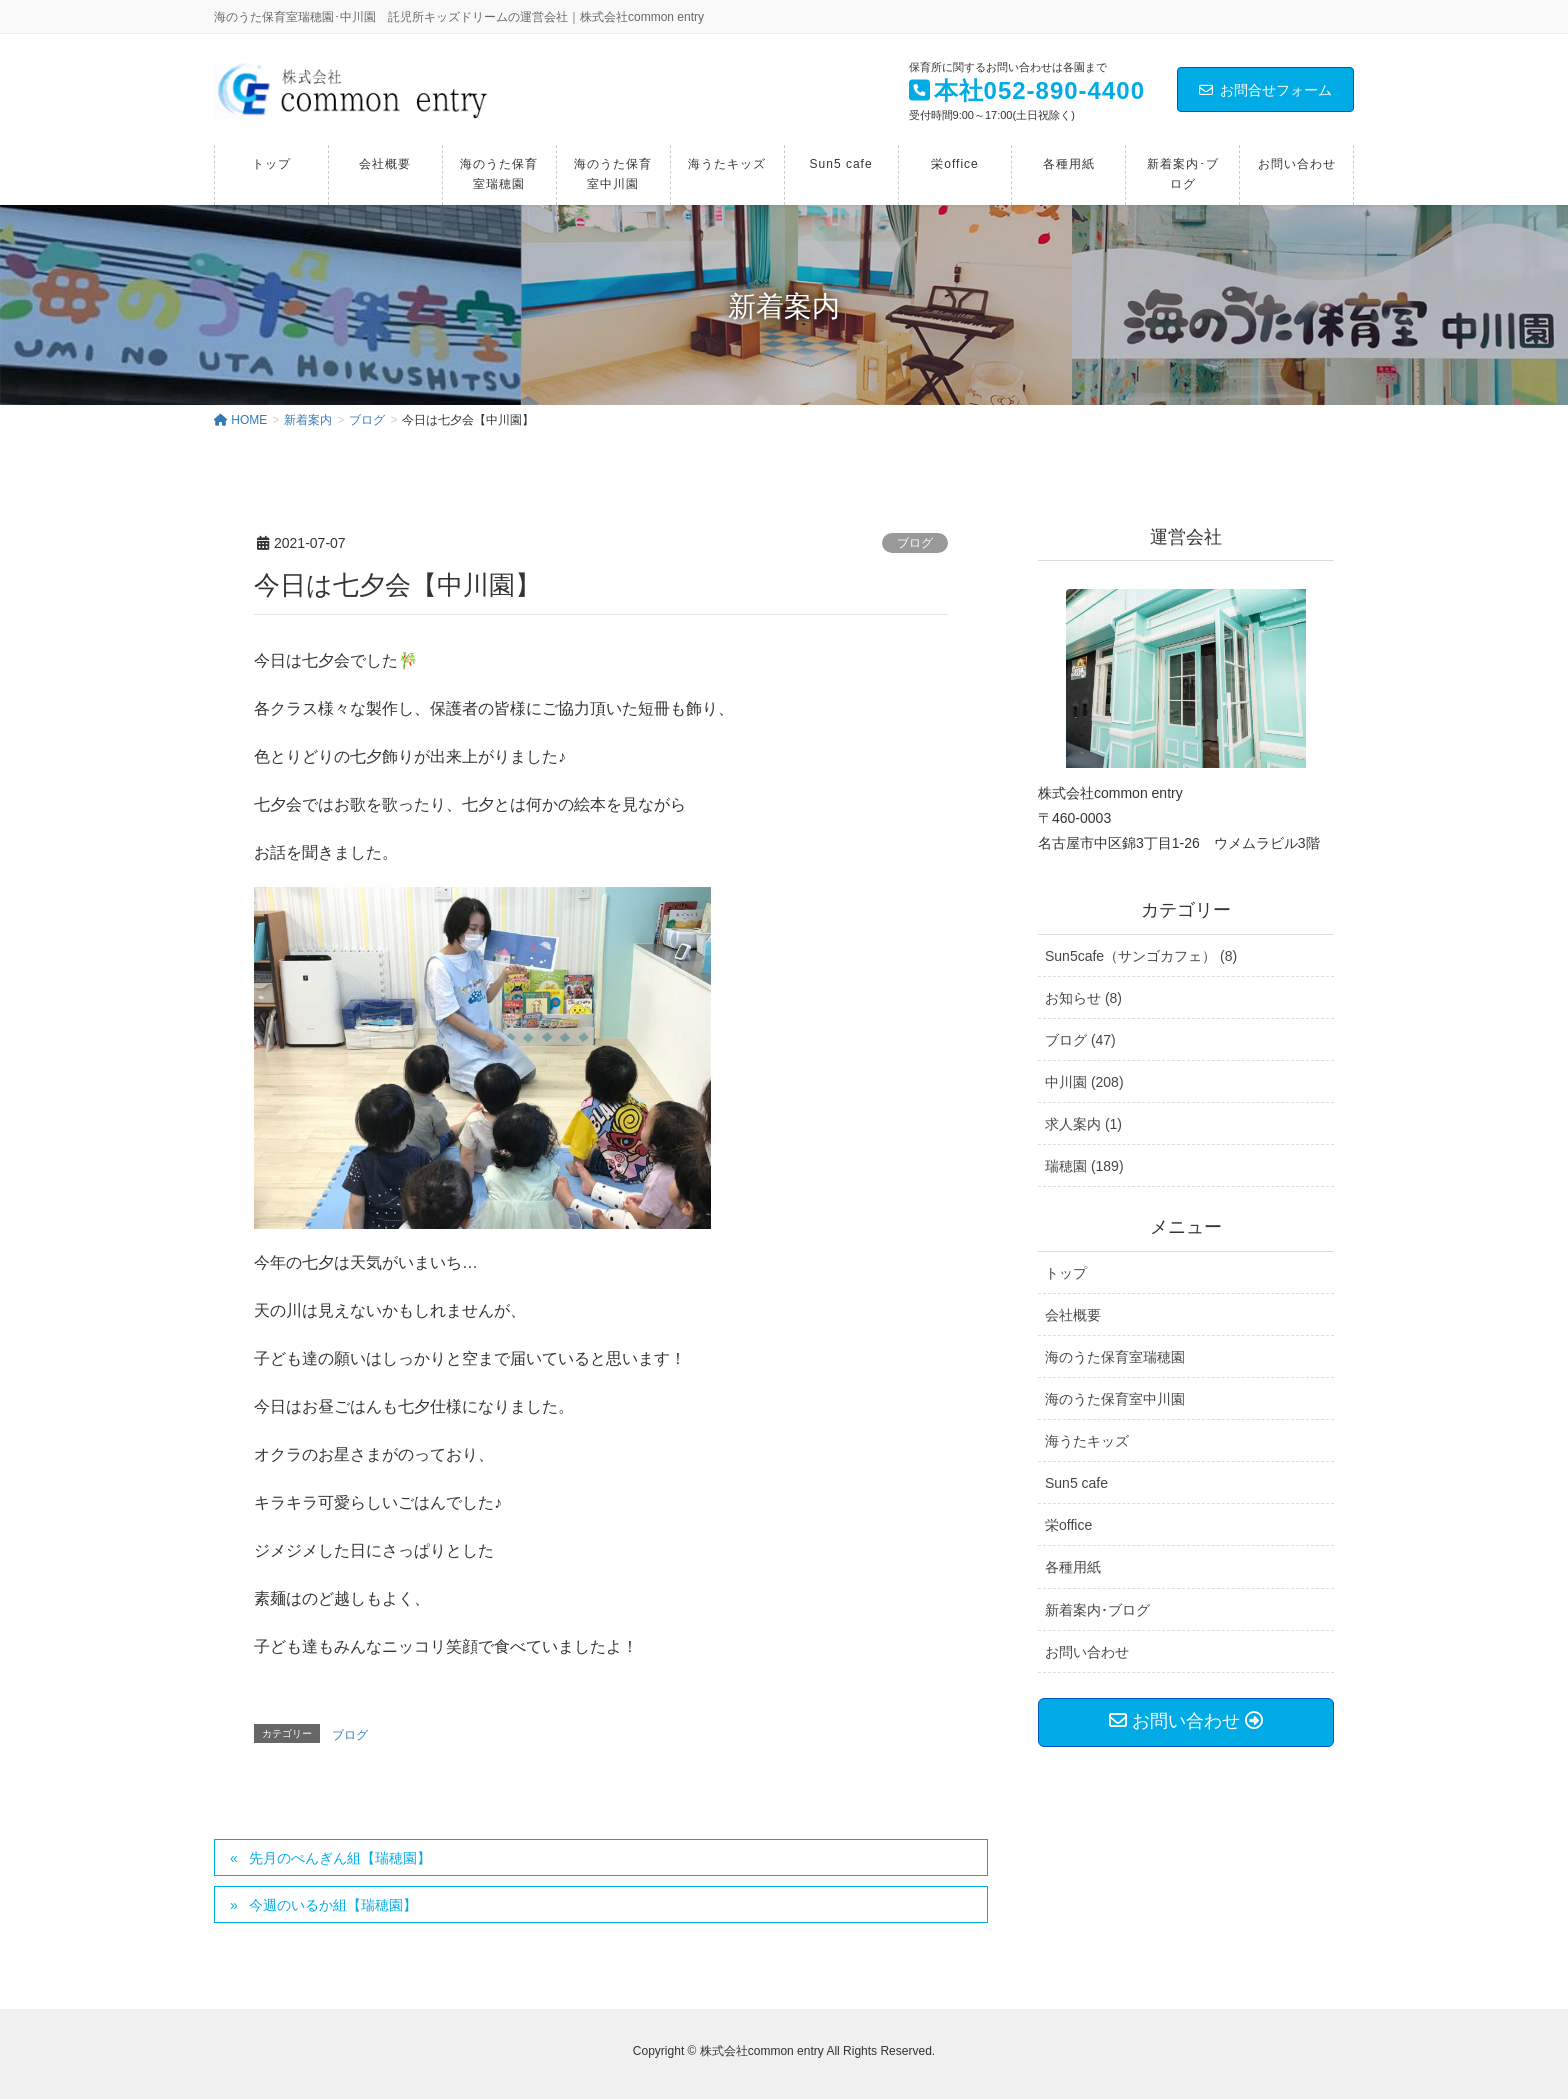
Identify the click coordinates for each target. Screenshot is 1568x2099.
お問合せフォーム (1265, 90)
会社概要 (1073, 1315)
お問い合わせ (1087, 1652)
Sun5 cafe (1076, 1483)
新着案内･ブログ (1097, 1610)
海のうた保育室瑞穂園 (1115, 1357)
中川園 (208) (1084, 1082)
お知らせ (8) (1083, 998)
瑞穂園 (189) (1084, 1166)
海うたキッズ (1087, 1441)
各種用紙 (1073, 1567)
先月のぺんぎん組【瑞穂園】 (340, 1858)
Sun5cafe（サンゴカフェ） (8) (1141, 956)
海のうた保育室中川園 (1115, 1399)
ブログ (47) (1080, 1040)
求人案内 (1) (1083, 1124)
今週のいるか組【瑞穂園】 (333, 1905)
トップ (1066, 1273)
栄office (1068, 1525)
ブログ (915, 543)
